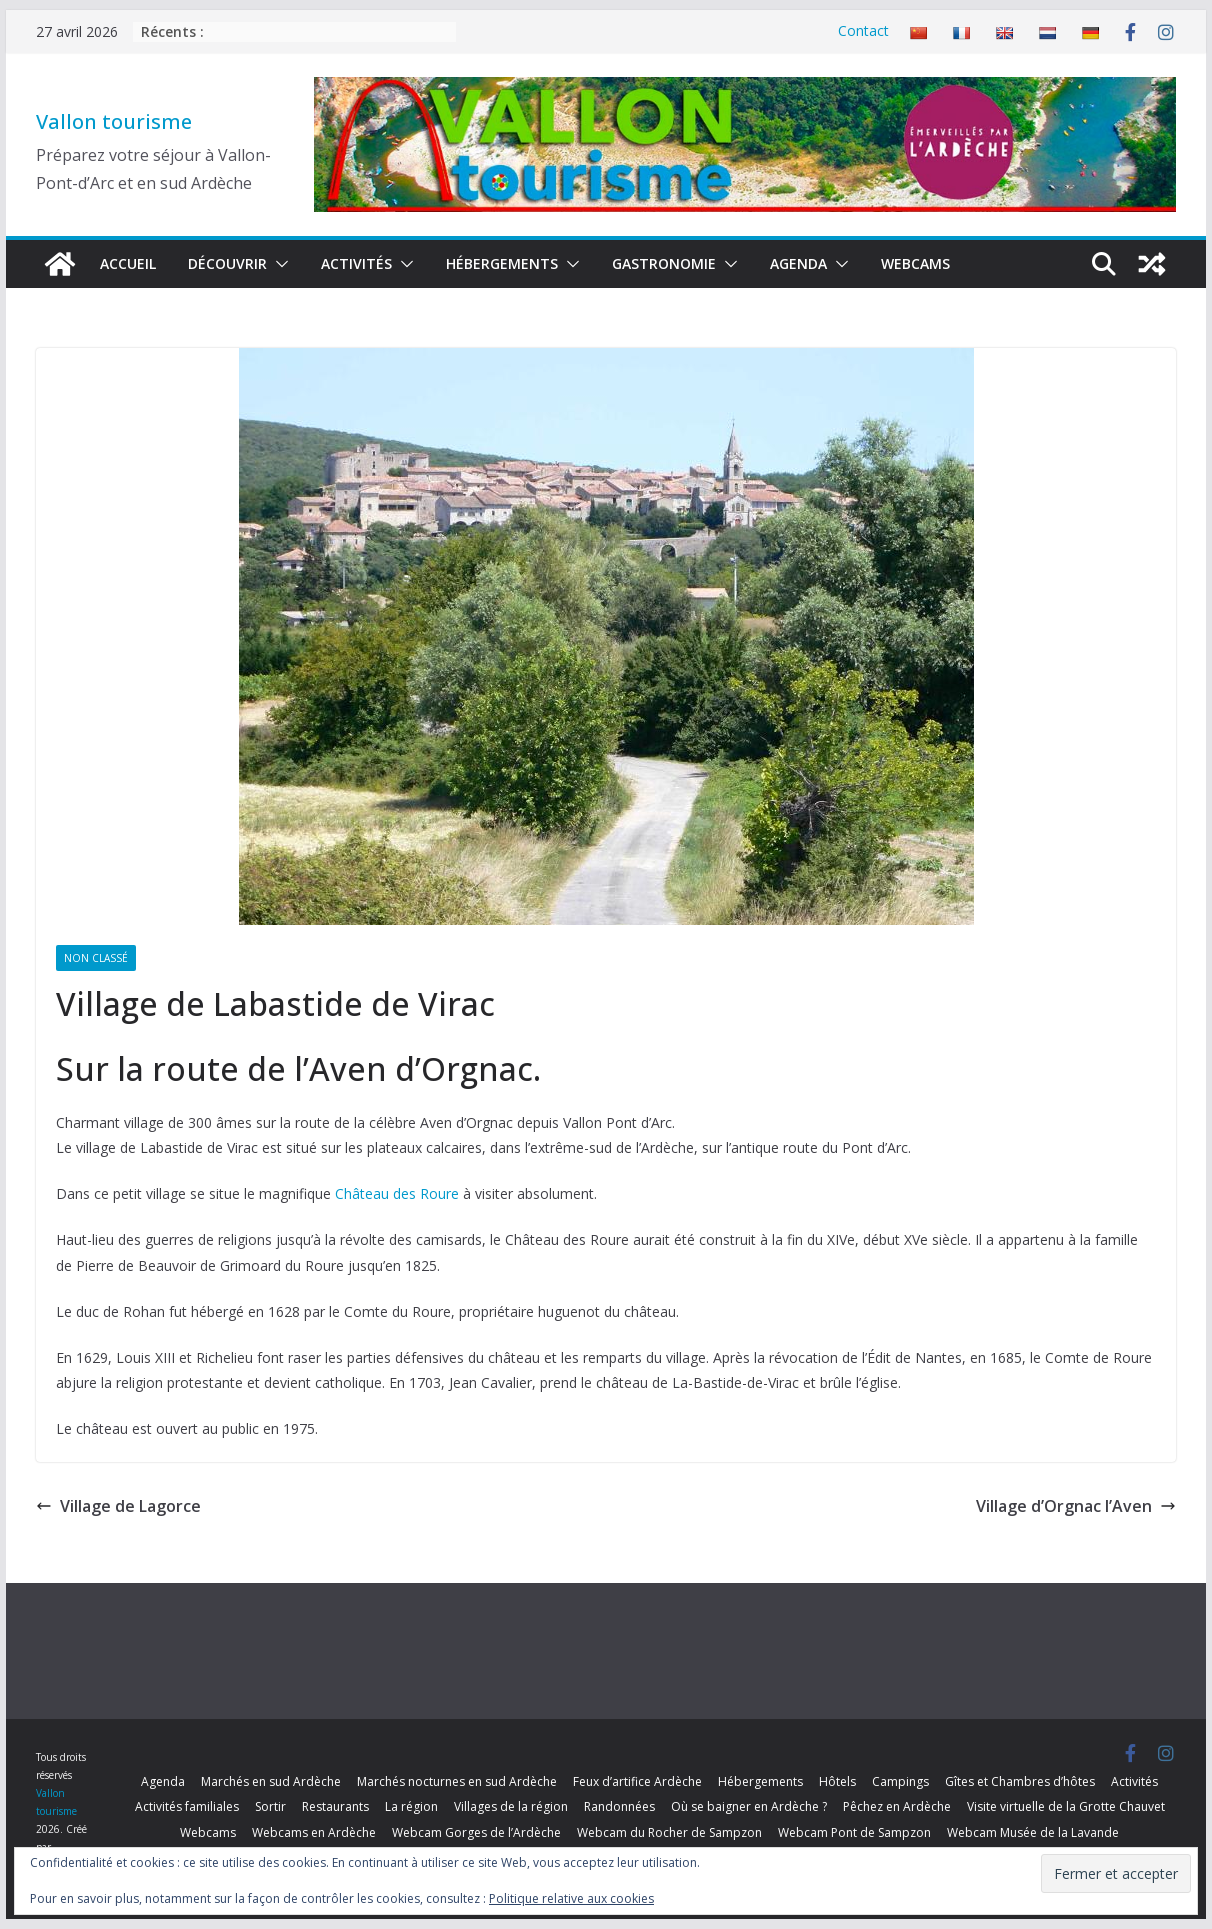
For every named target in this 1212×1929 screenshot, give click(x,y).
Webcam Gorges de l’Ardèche (476, 1832)
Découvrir (227, 263)
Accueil (128, 263)
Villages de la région (511, 1806)
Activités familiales (187, 1806)
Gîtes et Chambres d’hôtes (1020, 1781)
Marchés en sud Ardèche (271, 1781)
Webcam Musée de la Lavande (1033, 1832)
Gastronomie (664, 263)
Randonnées (619, 1806)
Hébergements (502, 263)
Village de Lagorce (118, 1506)
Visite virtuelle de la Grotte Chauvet (1066, 1806)
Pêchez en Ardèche (897, 1806)
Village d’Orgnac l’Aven (1076, 1506)
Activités (356, 263)
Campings (900, 1781)
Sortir (270, 1806)
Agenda (798, 263)
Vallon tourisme (114, 121)
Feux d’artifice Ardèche (637, 1781)
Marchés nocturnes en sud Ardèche (457, 1781)
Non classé (96, 958)
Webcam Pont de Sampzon (854, 1832)
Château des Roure (397, 1193)
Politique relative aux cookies (571, 1898)
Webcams (915, 263)
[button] (278, 264)
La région (411, 1806)
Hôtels (837, 1781)
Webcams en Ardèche (314, 1832)
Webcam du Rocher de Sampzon (669, 1832)
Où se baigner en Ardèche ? (749, 1806)
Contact (863, 30)
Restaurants (335, 1806)
